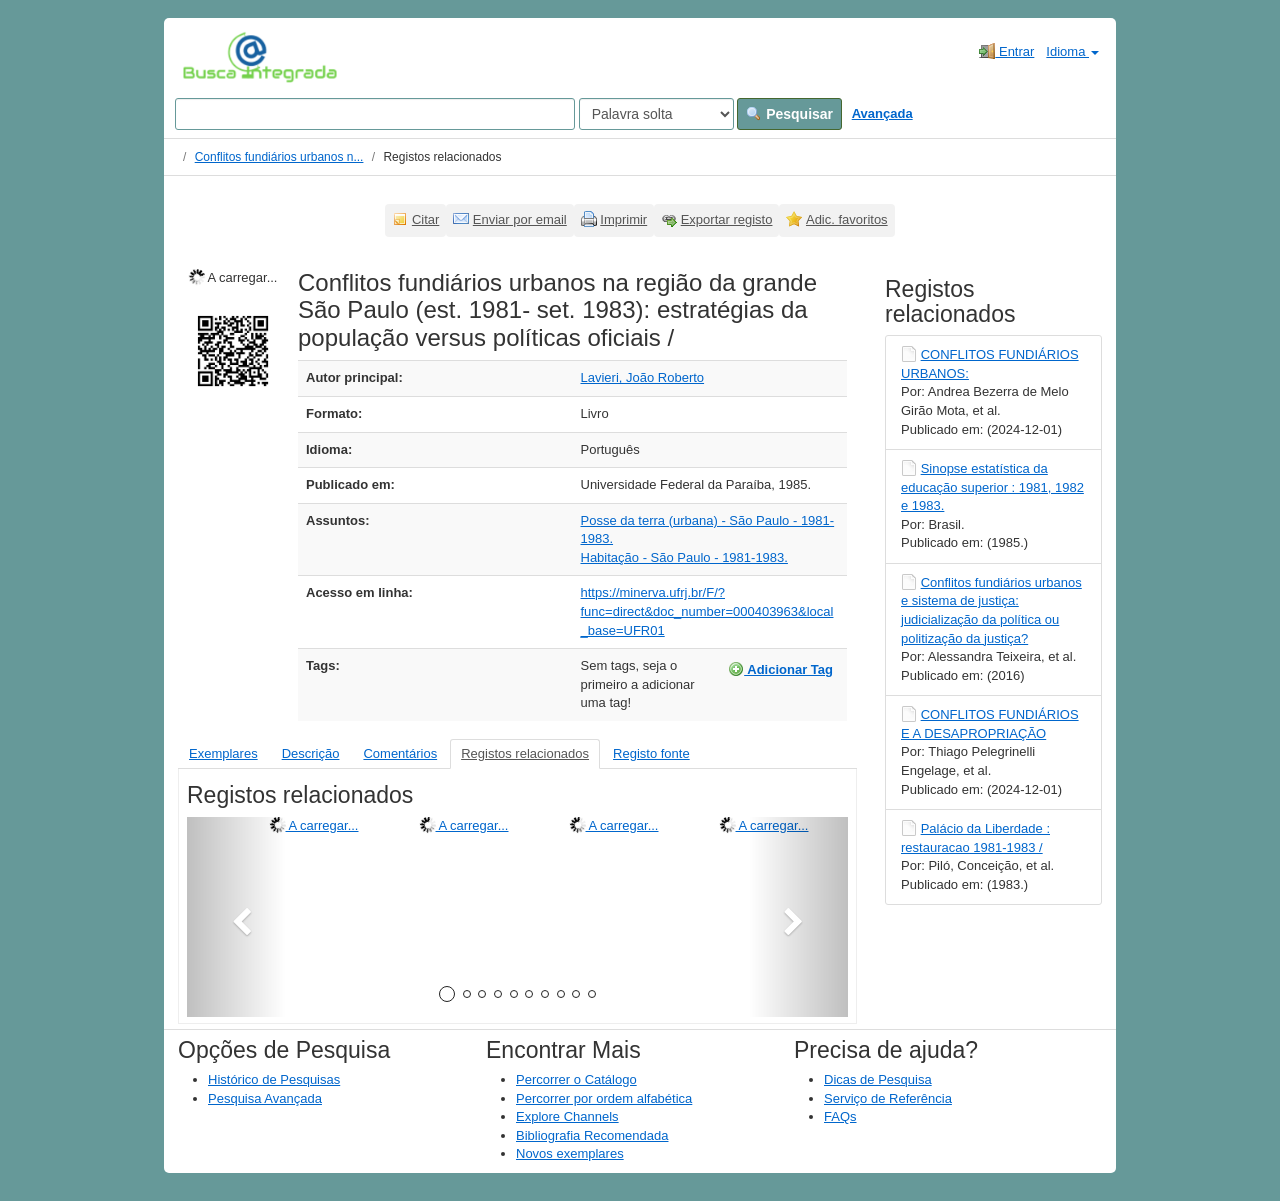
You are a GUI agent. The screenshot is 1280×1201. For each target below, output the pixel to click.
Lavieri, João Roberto (643, 377)
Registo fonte (651, 753)
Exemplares (223, 753)
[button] (236, 917)
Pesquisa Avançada (265, 1098)
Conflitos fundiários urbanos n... (279, 157)
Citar (425, 219)
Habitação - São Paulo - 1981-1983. (684, 557)
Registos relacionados (525, 753)
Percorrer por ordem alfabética (604, 1098)
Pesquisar (789, 114)
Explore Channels (567, 1116)
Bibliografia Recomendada (592, 1135)
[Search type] (656, 114)
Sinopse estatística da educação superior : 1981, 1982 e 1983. (992, 487)
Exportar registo (727, 219)
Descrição (311, 753)
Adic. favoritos (847, 219)
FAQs (840, 1116)
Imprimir (623, 219)
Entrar (1006, 51)
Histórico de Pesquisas (274, 1079)
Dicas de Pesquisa (878, 1079)
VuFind (213, 57)
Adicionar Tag (780, 669)
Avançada (882, 113)
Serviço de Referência (888, 1098)
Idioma (1072, 51)
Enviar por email (520, 219)
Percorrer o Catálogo (576, 1079)
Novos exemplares (570, 1153)
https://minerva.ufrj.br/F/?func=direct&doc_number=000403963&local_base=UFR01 (707, 611)
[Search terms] (375, 114)
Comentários (400, 753)
